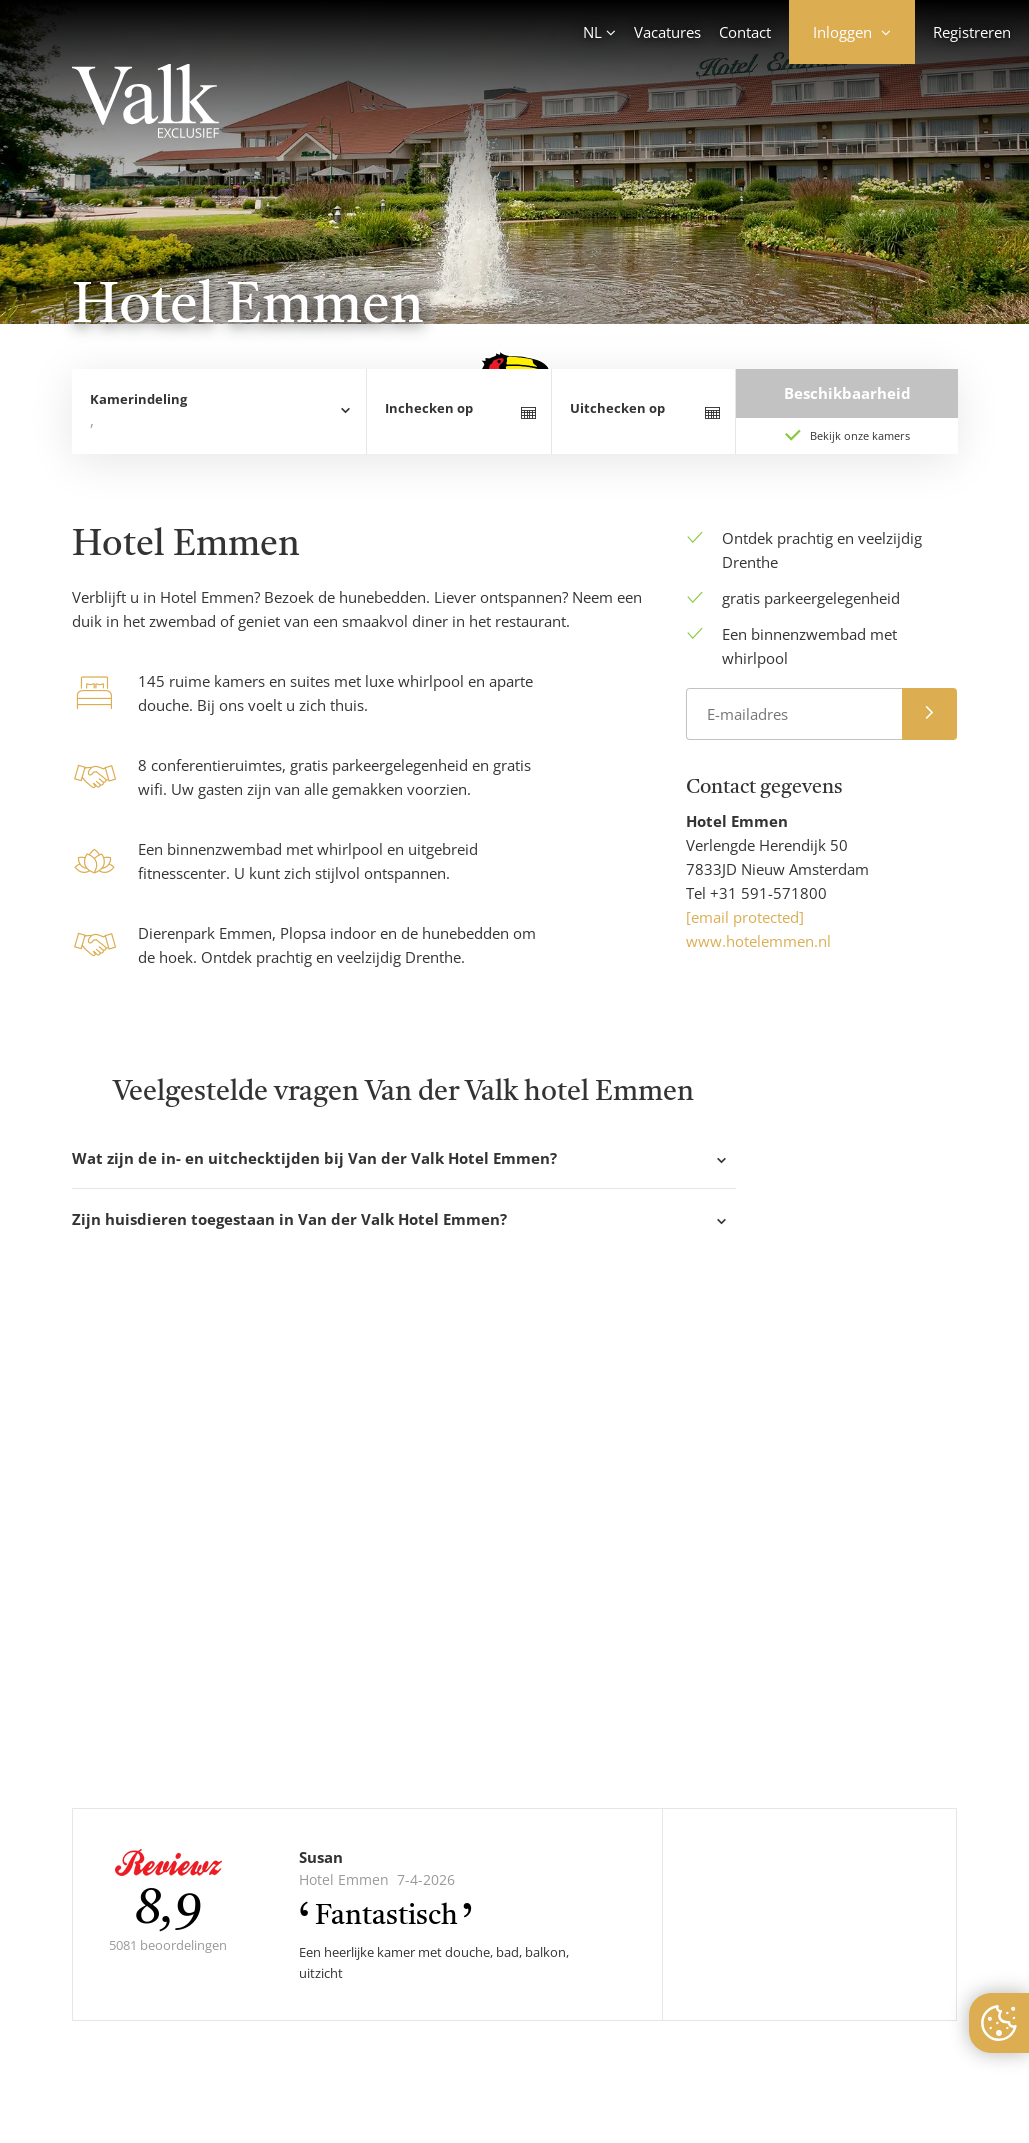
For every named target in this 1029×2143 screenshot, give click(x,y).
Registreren (972, 32)
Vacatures (667, 32)
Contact (745, 32)
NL (592, 32)
